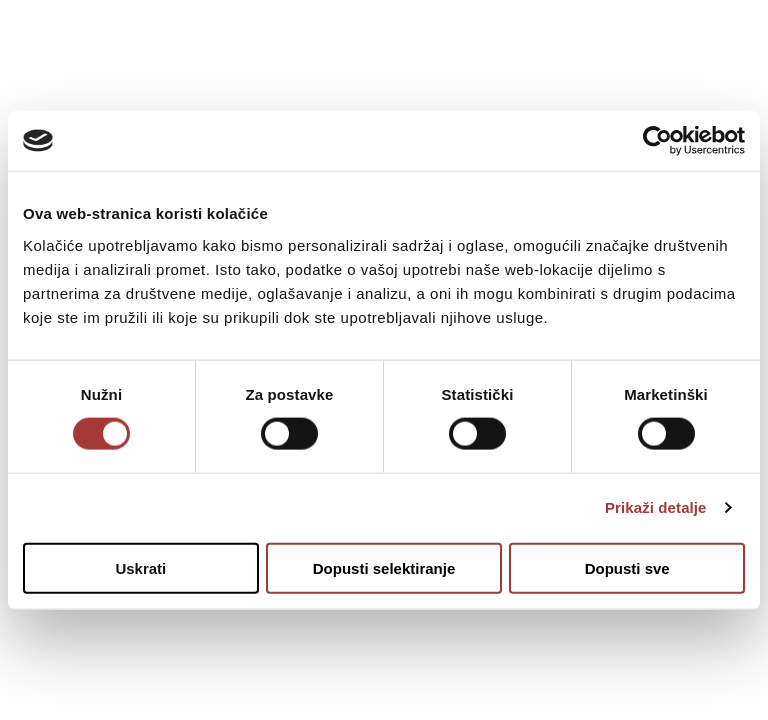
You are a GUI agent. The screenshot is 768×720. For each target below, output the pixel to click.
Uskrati (140, 567)
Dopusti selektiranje (384, 567)
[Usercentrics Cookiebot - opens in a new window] (657, 141)
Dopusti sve (627, 567)
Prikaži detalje (656, 507)
